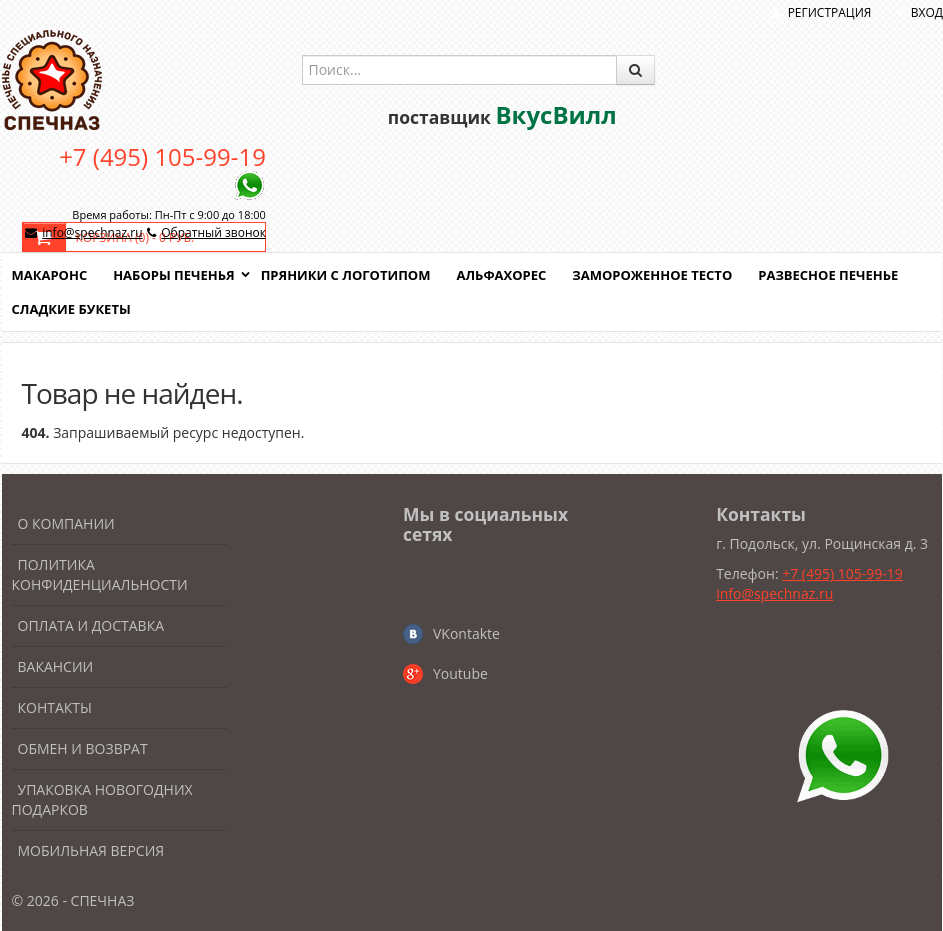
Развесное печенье (828, 275)
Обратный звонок (213, 232)
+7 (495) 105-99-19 (162, 156)
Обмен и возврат (83, 748)
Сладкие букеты (71, 309)
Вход (927, 12)
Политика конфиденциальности (100, 574)
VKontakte (466, 633)
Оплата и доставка (91, 625)
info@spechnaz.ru (92, 232)
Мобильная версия (91, 850)
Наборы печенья (173, 275)
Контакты (55, 707)
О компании (66, 523)
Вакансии (56, 666)
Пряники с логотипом (346, 275)
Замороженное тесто (652, 275)
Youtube (460, 673)
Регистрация (830, 12)
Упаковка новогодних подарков (102, 799)
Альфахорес (501, 275)
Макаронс (50, 275)
